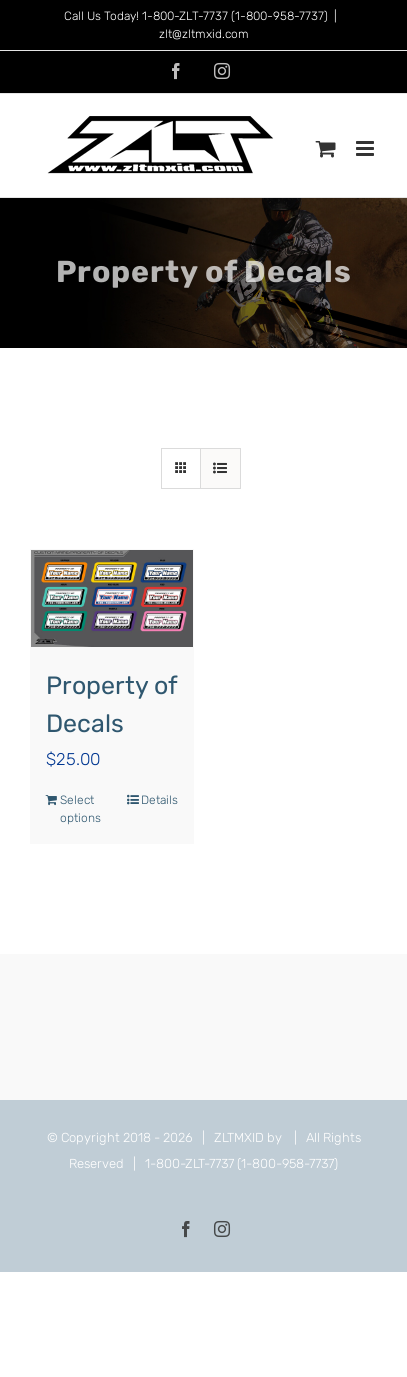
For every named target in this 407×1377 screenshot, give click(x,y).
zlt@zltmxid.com (204, 34)
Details (159, 800)
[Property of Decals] (112, 598)
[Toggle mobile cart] (326, 148)
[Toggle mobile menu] (366, 148)
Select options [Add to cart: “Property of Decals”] (80, 809)
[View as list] (220, 468)
